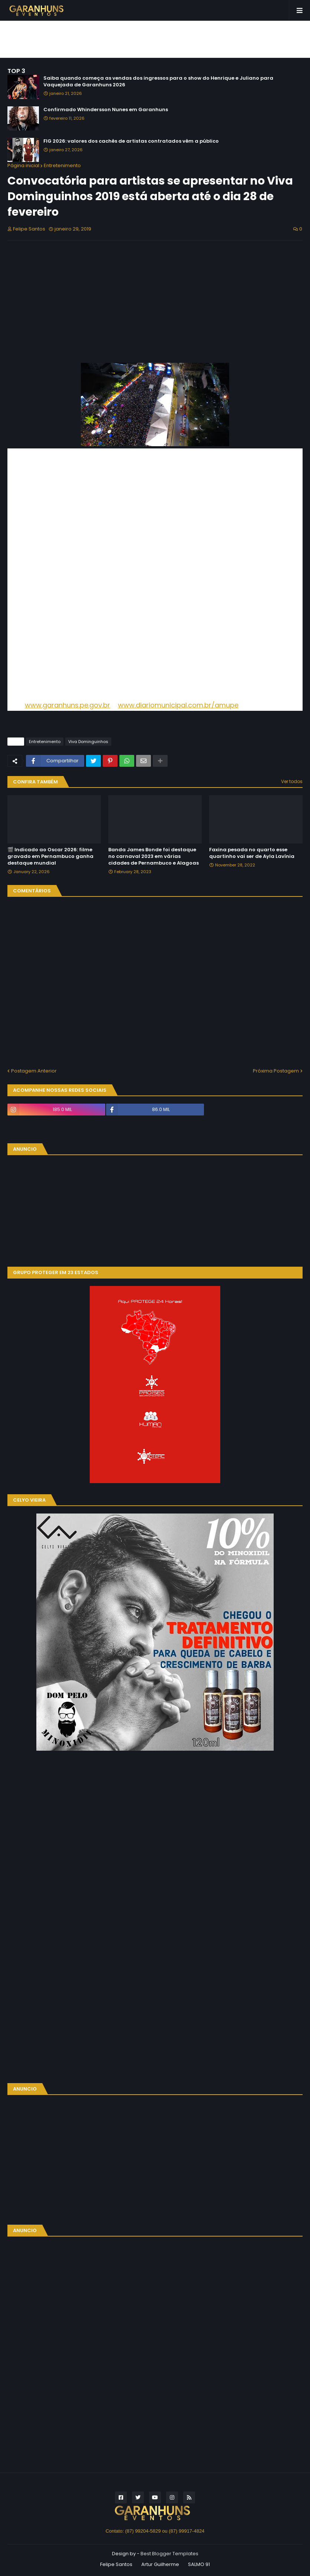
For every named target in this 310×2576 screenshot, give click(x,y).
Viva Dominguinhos (88, 742)
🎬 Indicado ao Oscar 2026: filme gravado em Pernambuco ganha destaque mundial (50, 856)
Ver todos (292, 781)
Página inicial (23, 165)
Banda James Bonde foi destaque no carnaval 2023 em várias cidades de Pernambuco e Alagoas (153, 856)
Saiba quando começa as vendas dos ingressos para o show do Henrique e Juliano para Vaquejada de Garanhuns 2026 (158, 81)
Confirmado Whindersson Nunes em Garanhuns (105, 109)
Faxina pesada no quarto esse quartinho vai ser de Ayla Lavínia (251, 853)
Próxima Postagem (276, 1070)
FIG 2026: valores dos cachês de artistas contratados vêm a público (131, 141)
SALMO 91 (199, 2564)
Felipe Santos (116, 2564)
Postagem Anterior (34, 1070)
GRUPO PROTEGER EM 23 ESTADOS (55, 1272)
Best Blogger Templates (169, 2553)
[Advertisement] (155, 39)
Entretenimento (62, 165)
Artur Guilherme (160, 2564)
